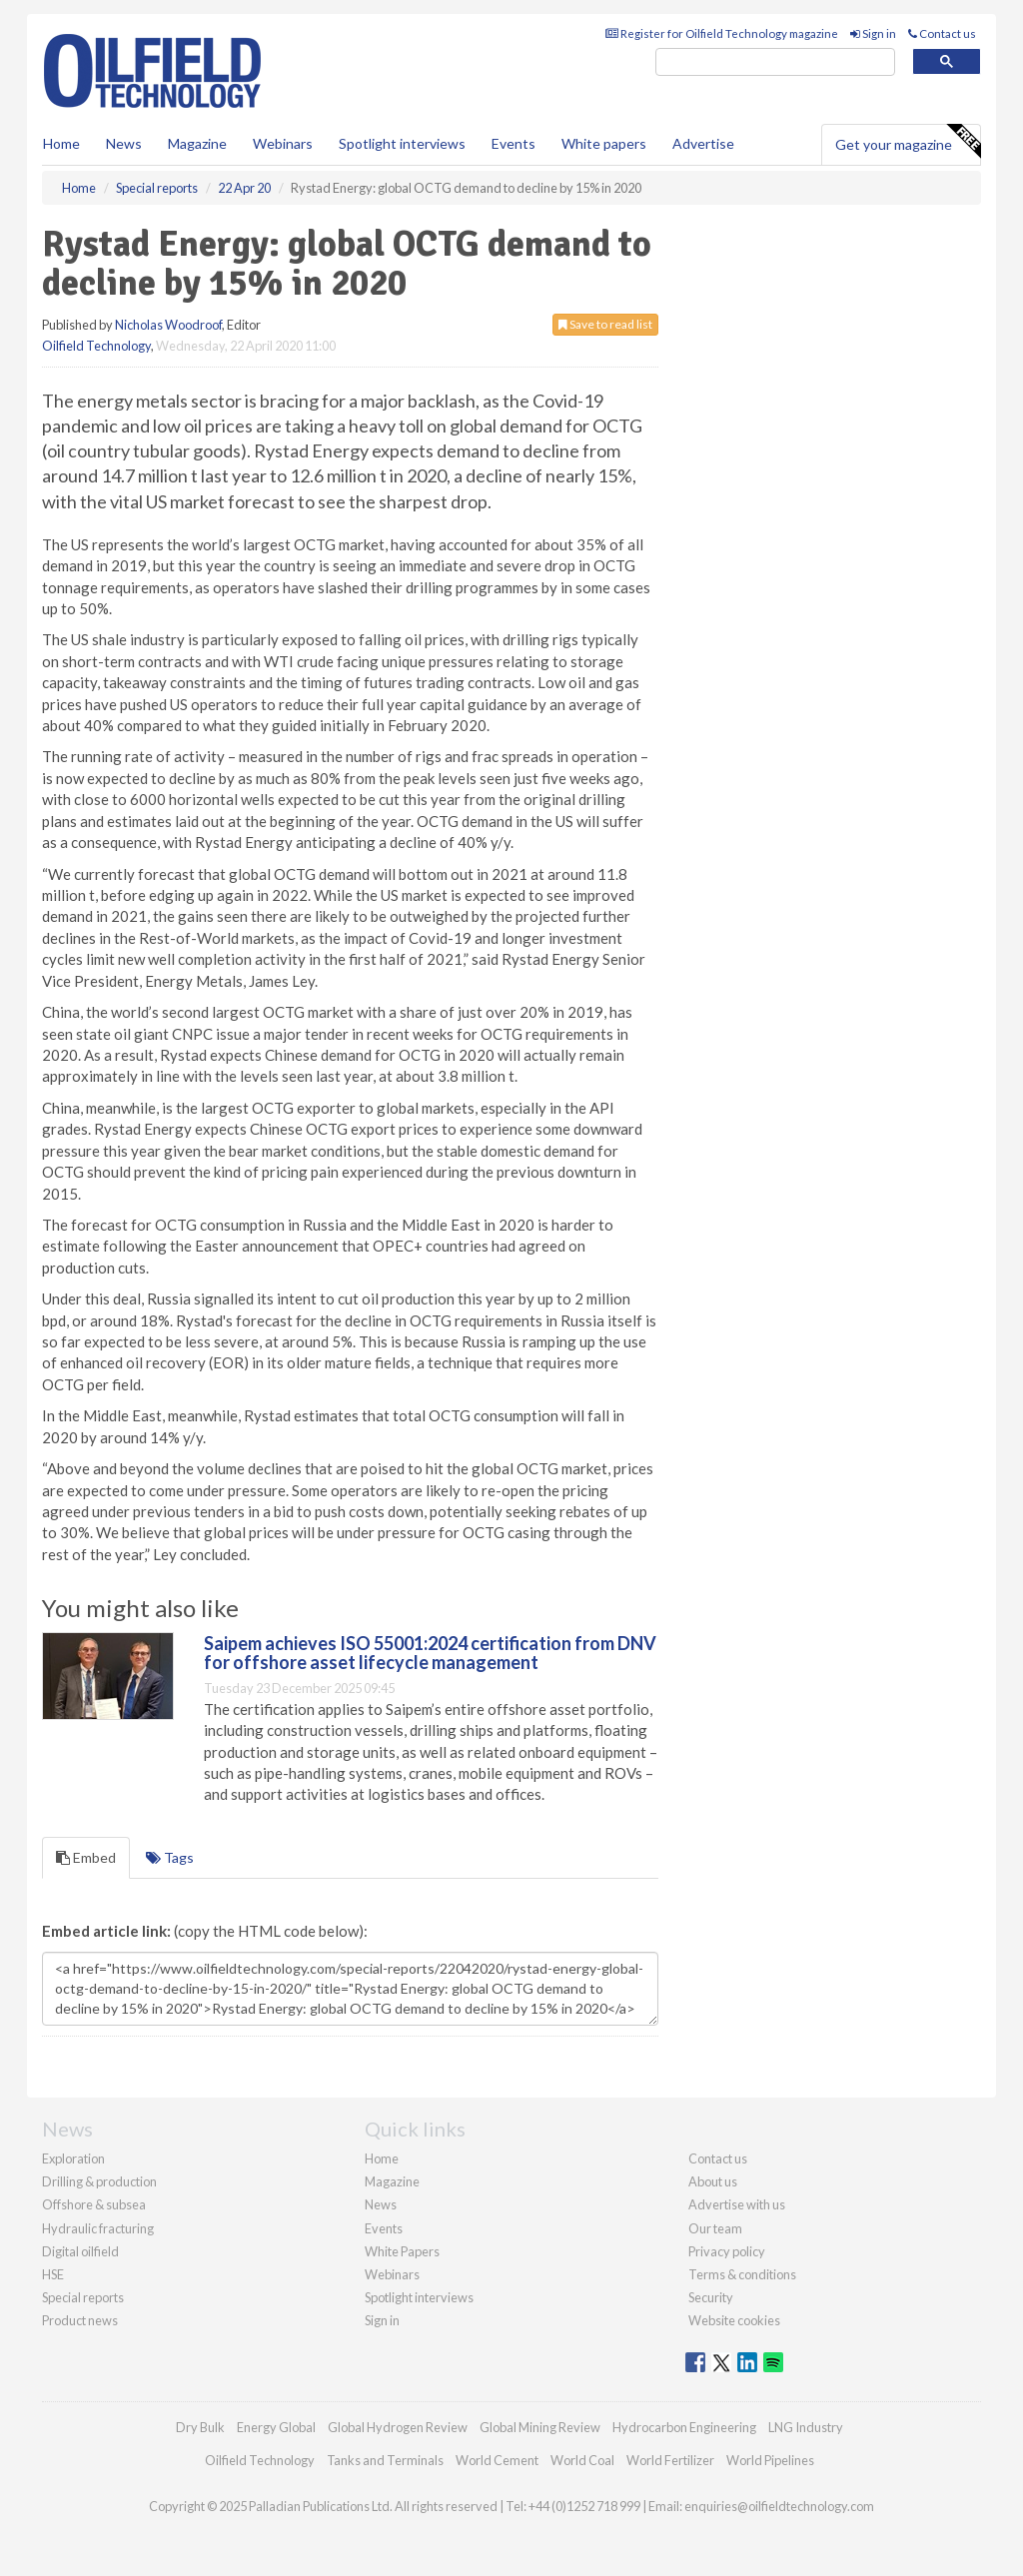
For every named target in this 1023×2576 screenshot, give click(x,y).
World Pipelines (770, 2460)
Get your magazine (907, 142)
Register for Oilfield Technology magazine (721, 33)
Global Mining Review (540, 2427)
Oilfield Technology (96, 346)
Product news (80, 2320)
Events (513, 143)
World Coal (582, 2460)
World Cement (497, 2460)
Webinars (283, 143)
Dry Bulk (200, 2427)
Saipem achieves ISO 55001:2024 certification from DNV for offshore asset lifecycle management (430, 1653)
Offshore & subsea (94, 2204)
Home (61, 143)
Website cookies (734, 2320)
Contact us (942, 33)
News (381, 2204)
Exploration (73, 2158)
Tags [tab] (170, 1857)
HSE (53, 2274)
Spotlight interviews (402, 143)
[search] (775, 62)
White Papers (402, 2251)
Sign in (873, 33)
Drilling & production (99, 2181)
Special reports (83, 2297)
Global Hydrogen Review (398, 2427)
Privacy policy (726, 2251)
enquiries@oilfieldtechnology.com (779, 2506)
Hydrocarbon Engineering (684, 2427)
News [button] (124, 143)
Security (710, 2297)
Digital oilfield (80, 2251)
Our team (715, 2228)
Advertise (703, 143)
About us (712, 2181)
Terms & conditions (742, 2274)
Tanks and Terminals (385, 2460)
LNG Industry (805, 2427)
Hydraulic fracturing (98, 2228)
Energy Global (276, 2427)
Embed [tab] (86, 1857)
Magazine (197, 143)
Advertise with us (736, 2204)
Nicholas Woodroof (168, 325)
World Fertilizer (670, 2460)
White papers (603, 143)
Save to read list (605, 324)
